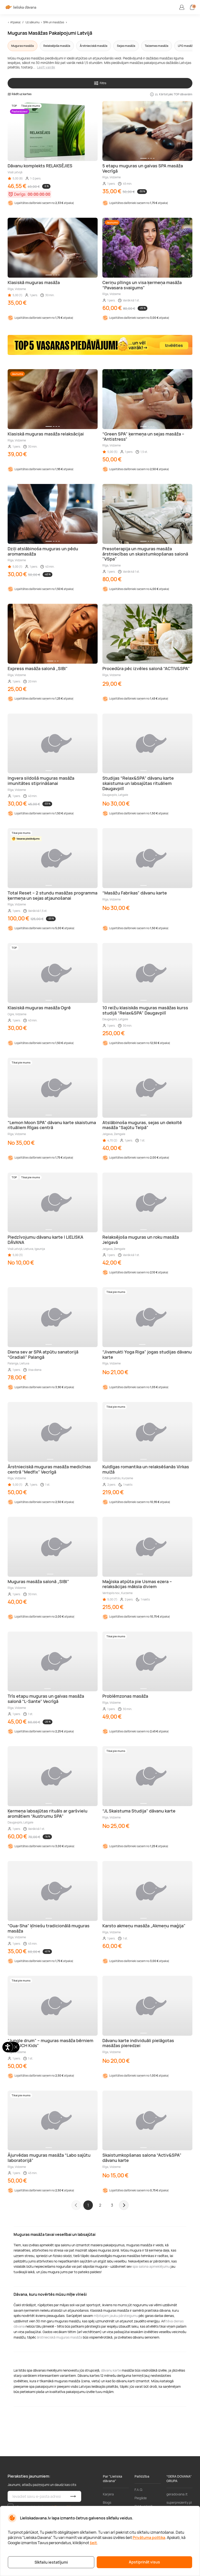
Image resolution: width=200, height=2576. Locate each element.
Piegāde (141, 2498)
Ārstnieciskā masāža (93, 46)
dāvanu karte (111, 2370)
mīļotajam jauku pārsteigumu (116, 2315)
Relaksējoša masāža (56, 46)
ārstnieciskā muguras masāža (59, 2337)
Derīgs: (20, 194)
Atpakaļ (15, 22)
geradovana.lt (177, 2494)
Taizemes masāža (156, 46)
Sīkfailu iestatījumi (51, 2562)
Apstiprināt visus (144, 2562)
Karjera (108, 2494)
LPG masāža (186, 46)
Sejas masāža (126, 46)
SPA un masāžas (53, 22)
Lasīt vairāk (46, 67)
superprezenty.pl (179, 2502)
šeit (93, 2542)
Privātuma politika (149, 2537)
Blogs (107, 2502)
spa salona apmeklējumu (151, 2266)
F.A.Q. (139, 2489)
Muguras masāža (22, 46)
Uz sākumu (32, 22)
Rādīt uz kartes (19, 94)
